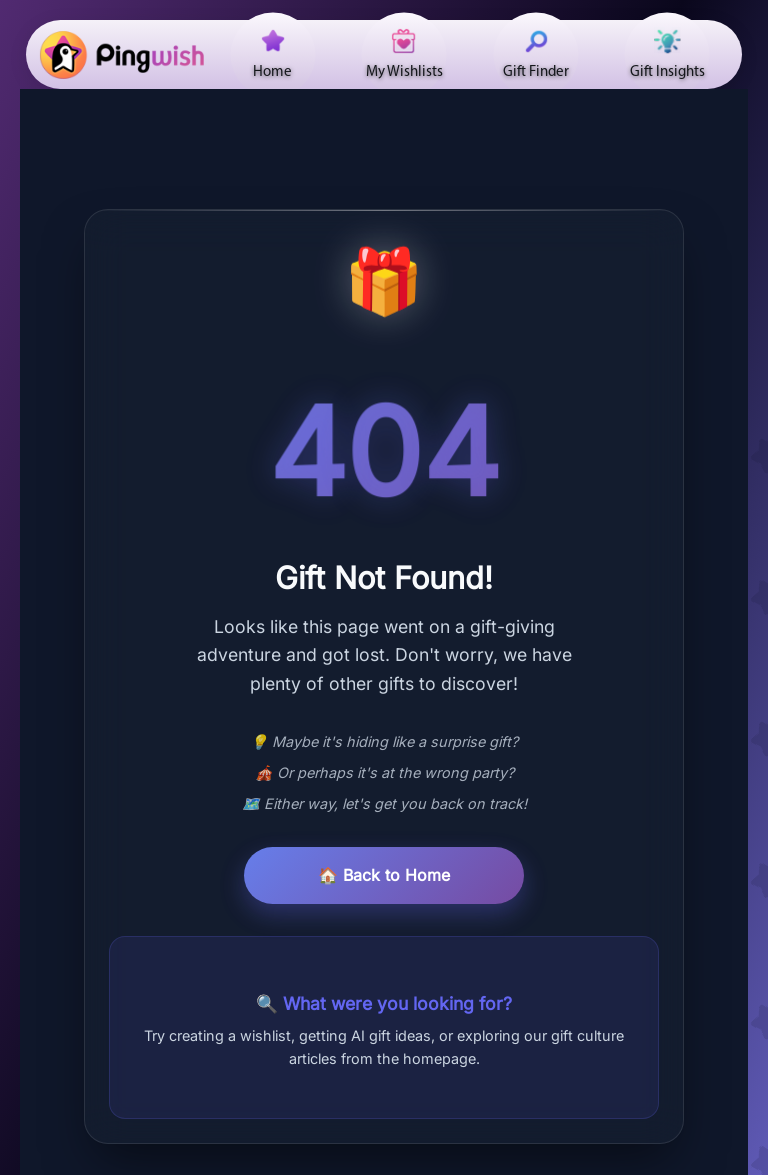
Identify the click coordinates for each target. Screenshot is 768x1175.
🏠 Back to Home (384, 875)
